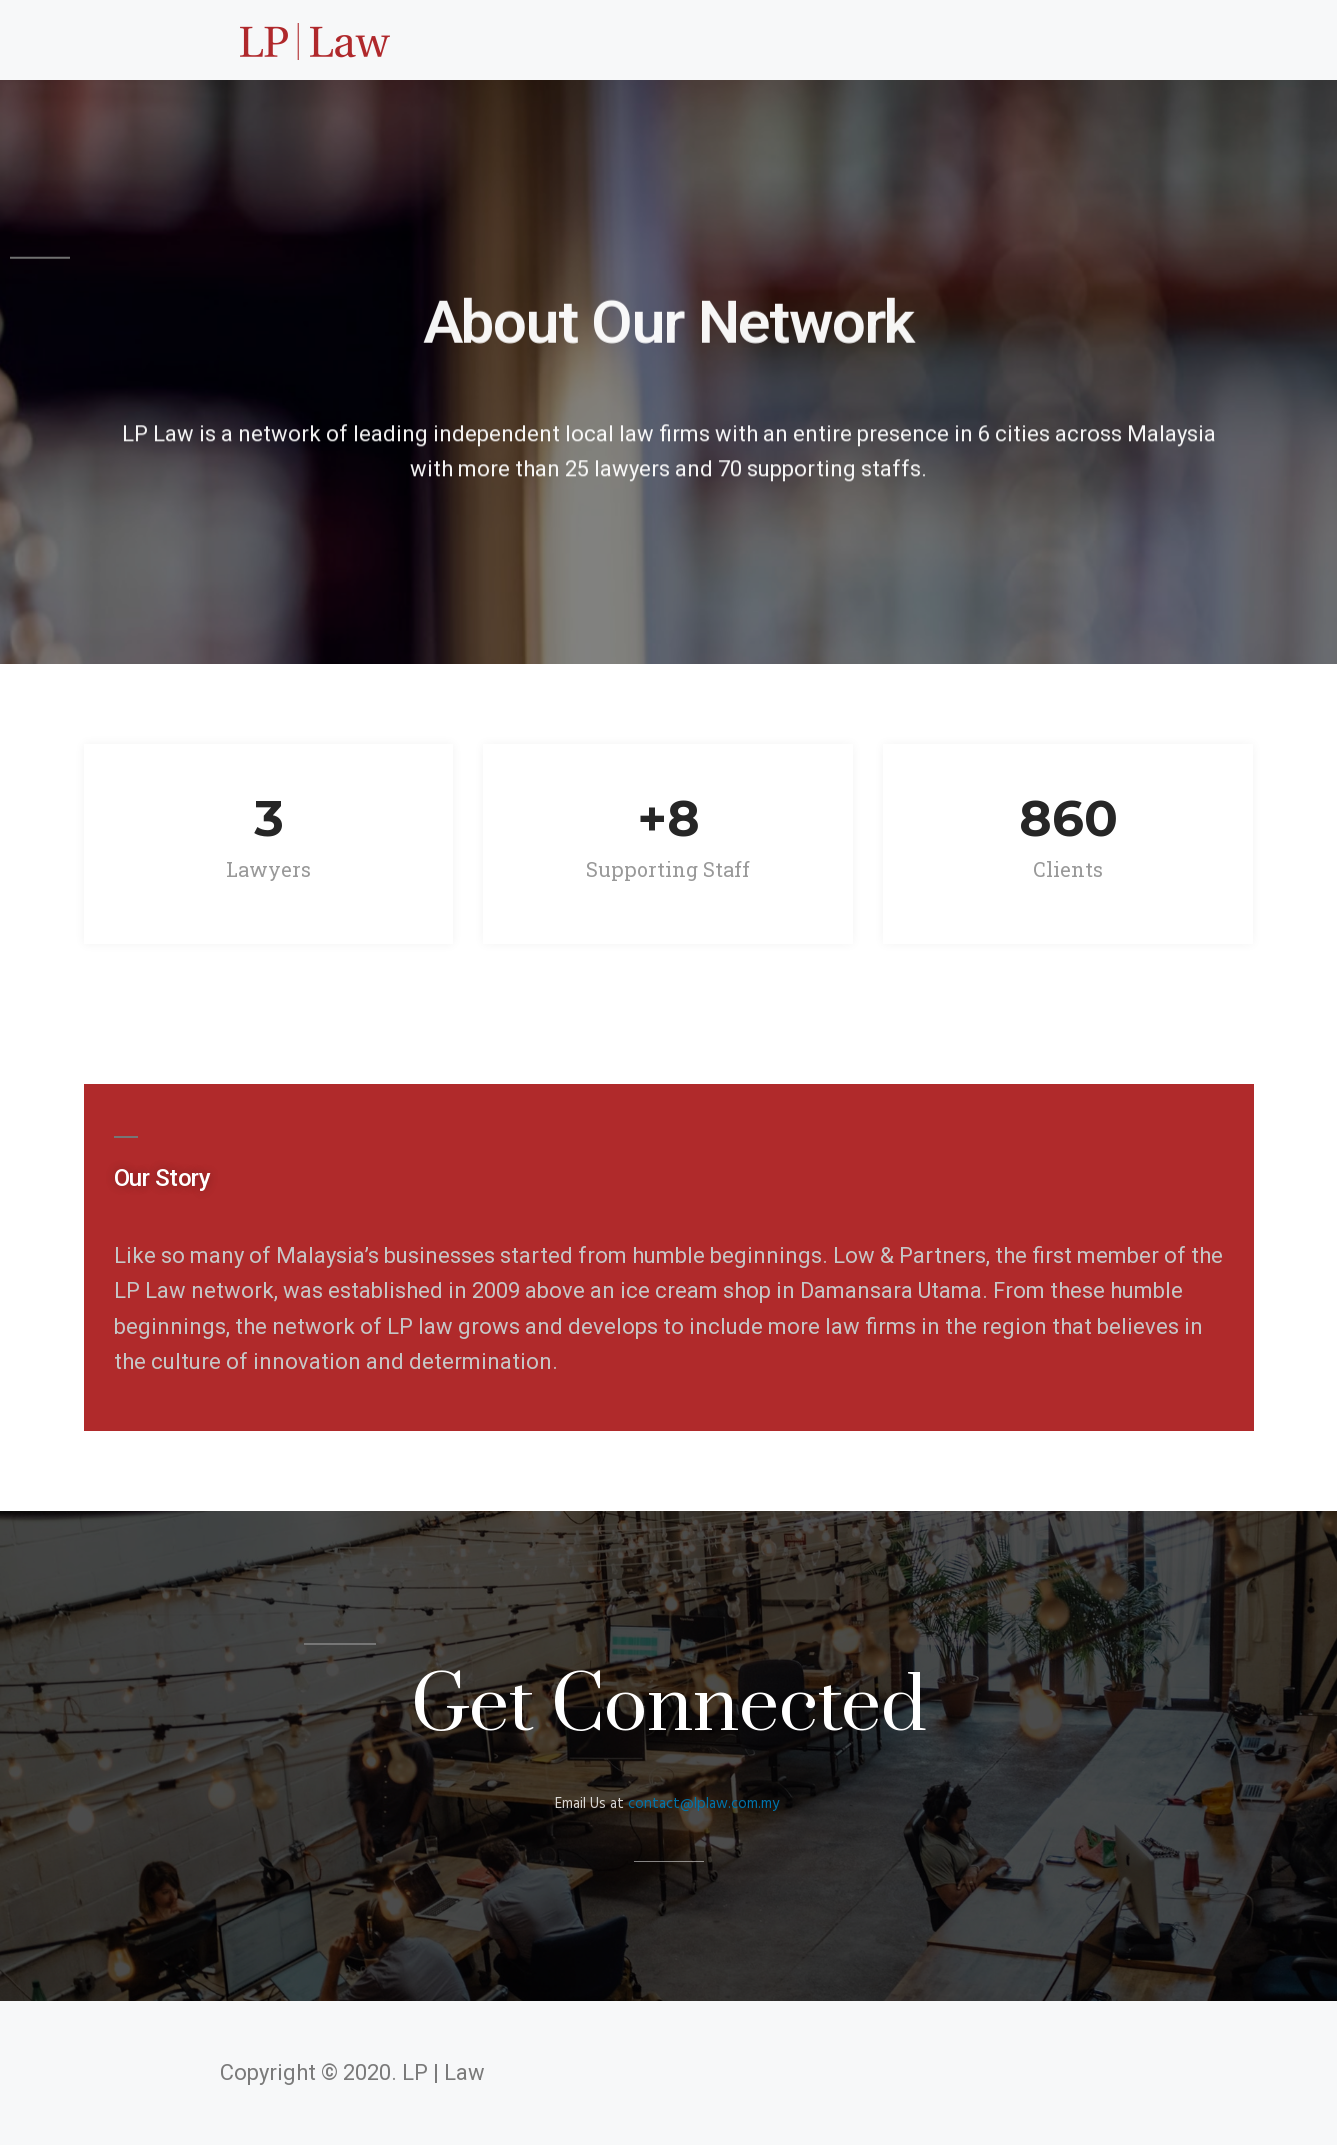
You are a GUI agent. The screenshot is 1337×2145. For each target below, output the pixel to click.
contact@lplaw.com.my (703, 1804)
